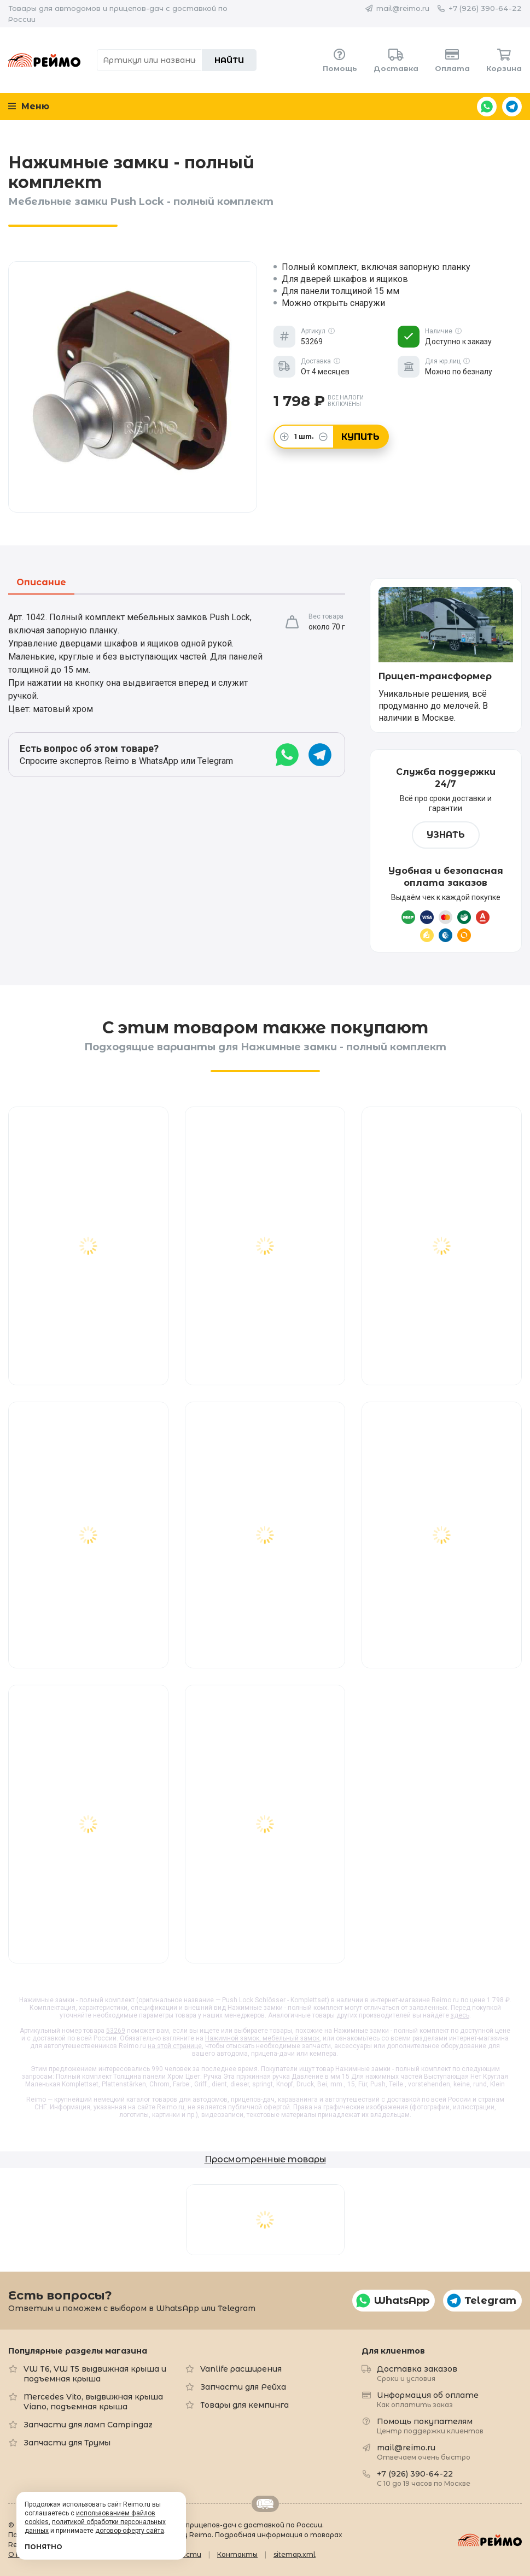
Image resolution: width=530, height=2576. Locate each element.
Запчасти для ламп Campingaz (88, 2425)
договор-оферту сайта (129, 2530)
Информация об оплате (428, 2399)
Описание (41, 582)
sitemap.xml (294, 2554)
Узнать (446, 835)
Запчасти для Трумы (67, 2443)
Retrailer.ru (265, 2504)
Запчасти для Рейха (243, 2387)
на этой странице (175, 2046)
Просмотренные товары (265, 2159)
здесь (460, 2015)
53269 (115, 2030)
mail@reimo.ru (402, 8)
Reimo (44, 60)
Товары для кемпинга (244, 2405)
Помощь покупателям (430, 2425)
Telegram (512, 106)
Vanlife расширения (241, 2369)
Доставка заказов (417, 2373)
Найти (229, 60)
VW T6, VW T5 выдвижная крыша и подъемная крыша (95, 2374)
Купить (360, 437)
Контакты (237, 2554)
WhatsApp (487, 106)
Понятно (43, 2547)
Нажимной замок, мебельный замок (262, 2038)
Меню (28, 106)
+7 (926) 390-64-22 (485, 8)
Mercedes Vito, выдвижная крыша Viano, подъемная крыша (93, 2402)
